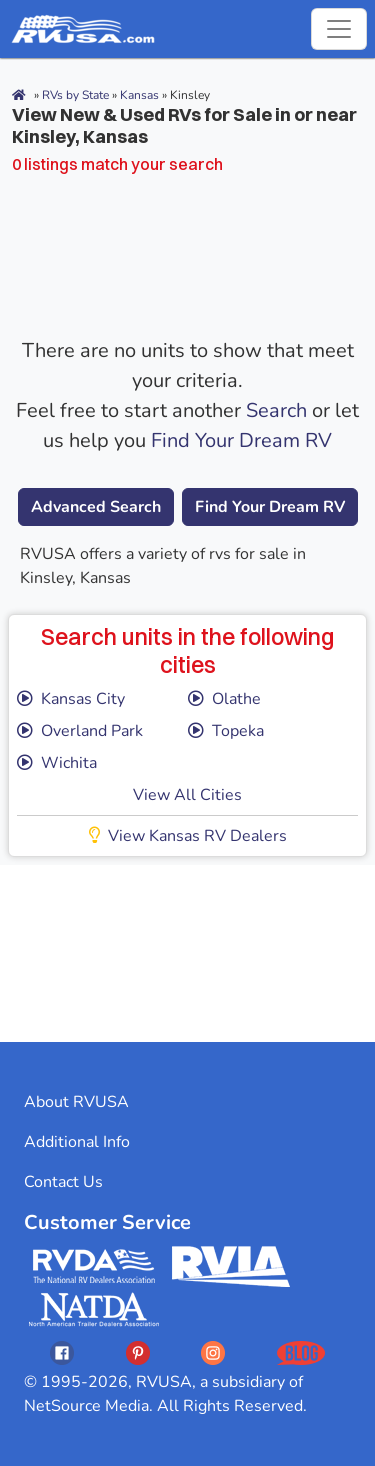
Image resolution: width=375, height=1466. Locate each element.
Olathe (224, 699)
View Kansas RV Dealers (188, 836)
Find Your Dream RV (241, 440)
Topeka (226, 731)
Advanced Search (96, 507)
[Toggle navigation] (339, 29)
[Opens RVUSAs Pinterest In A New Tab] (138, 1352)
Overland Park (80, 731)
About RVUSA (76, 1102)
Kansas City (71, 699)
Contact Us (63, 1182)
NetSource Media (86, 1406)
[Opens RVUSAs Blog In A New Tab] (301, 1352)
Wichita (57, 763)
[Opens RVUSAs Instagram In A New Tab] (213, 1352)
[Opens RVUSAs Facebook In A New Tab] (62, 1352)
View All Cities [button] (187, 795)
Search (276, 410)
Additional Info (77, 1142)
